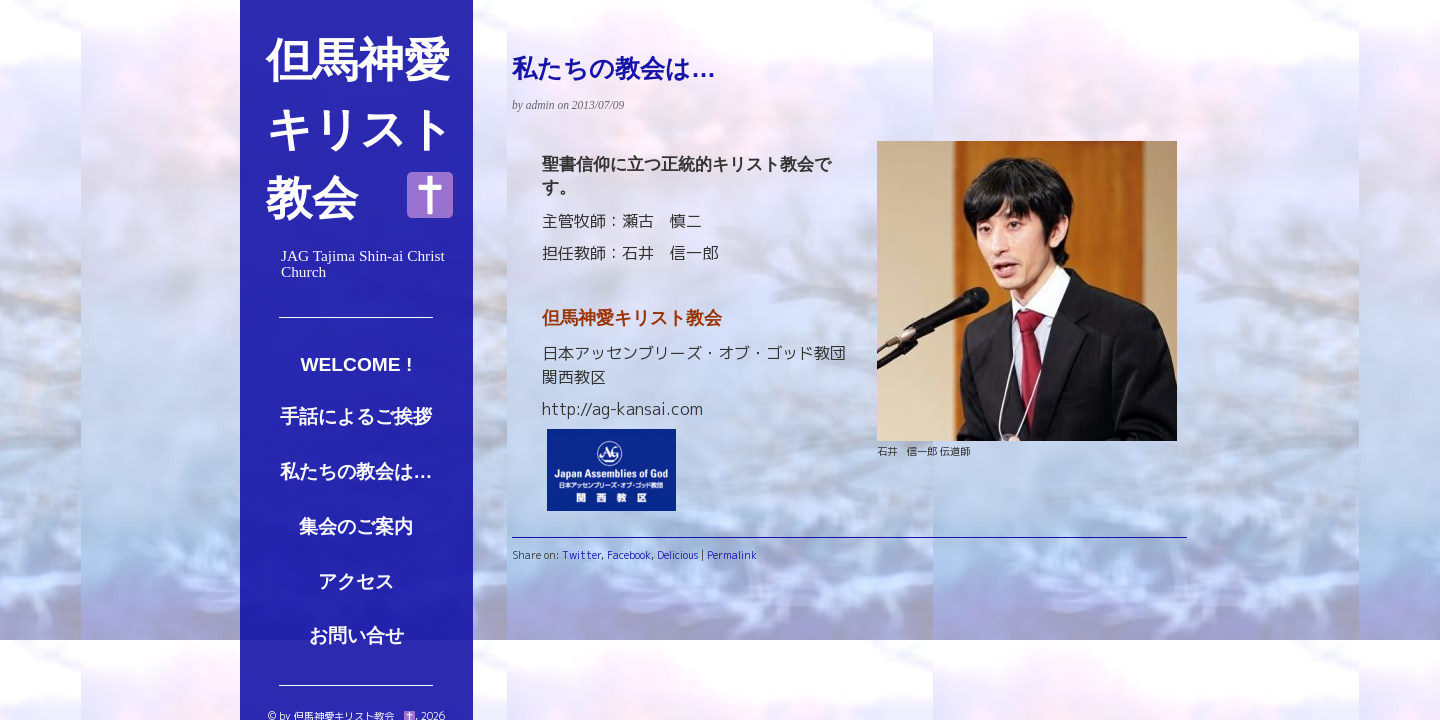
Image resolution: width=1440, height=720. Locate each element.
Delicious (677, 555)
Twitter (581, 555)
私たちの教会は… (356, 471)
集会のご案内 (356, 526)
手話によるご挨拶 (356, 416)
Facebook (629, 555)
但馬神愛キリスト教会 (360, 129)
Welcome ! (356, 364)
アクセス (356, 581)
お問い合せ (356, 635)
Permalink (732, 555)
